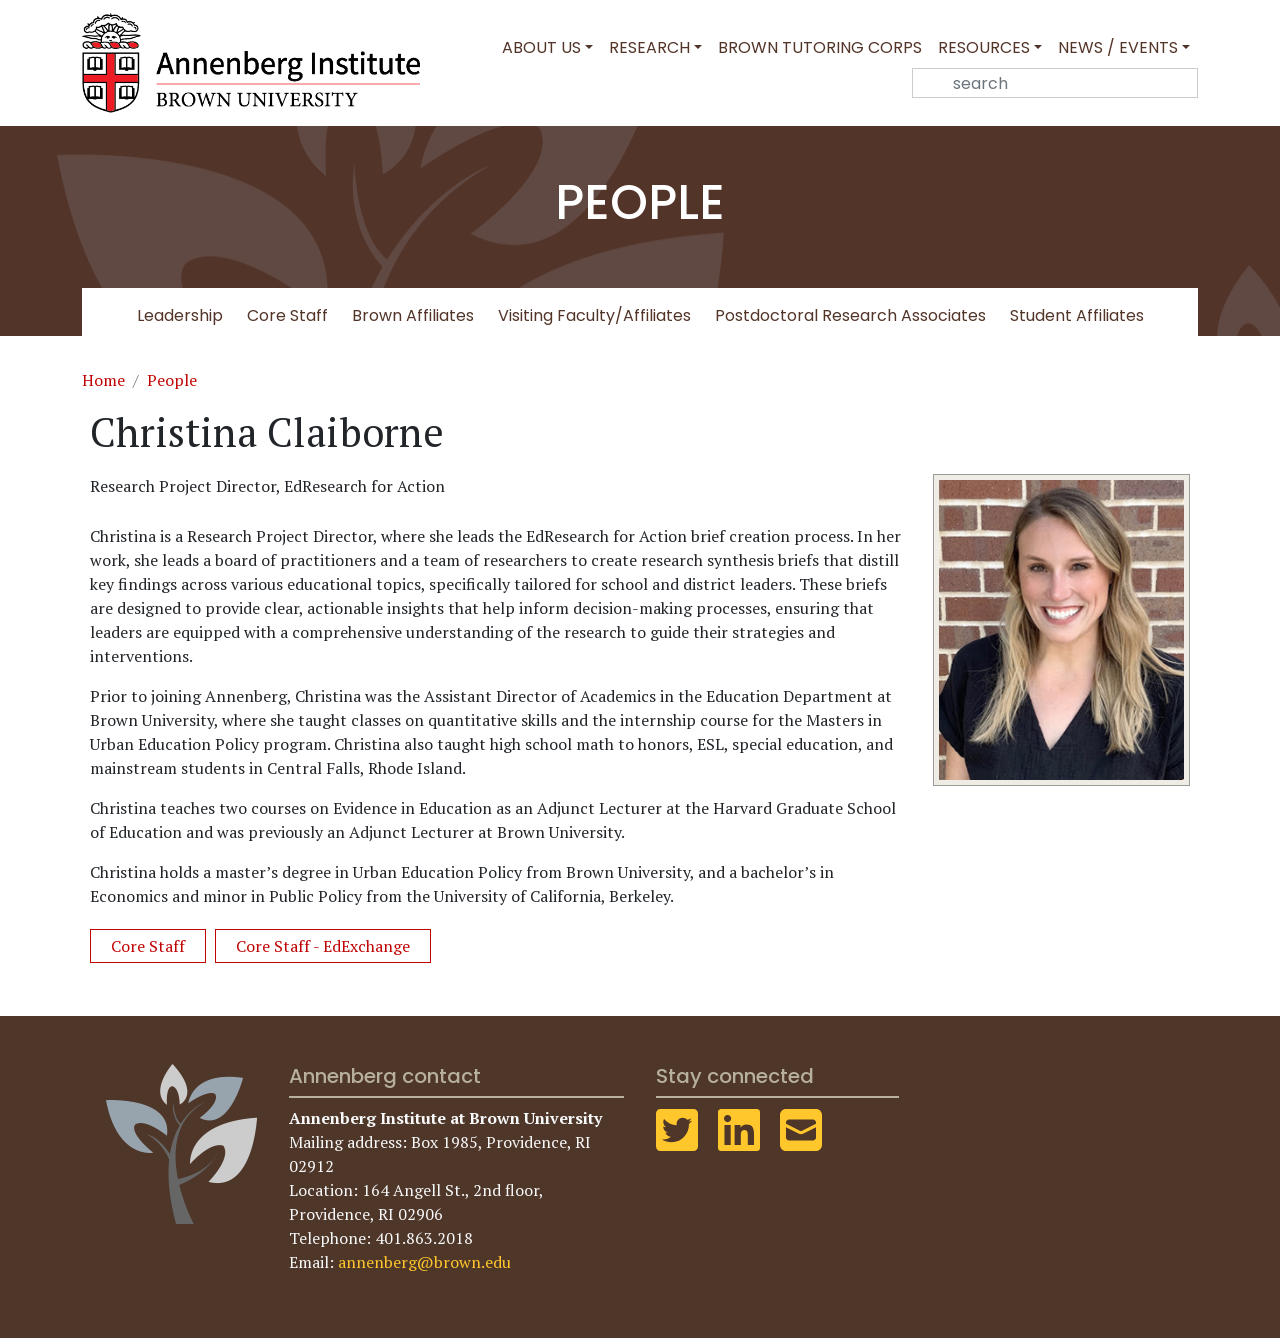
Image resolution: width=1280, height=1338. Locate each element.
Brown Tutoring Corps (820, 47)
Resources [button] (984, 47)
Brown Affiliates (413, 315)
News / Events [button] (1118, 47)
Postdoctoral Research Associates (850, 315)
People (172, 380)
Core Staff (287, 315)
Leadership (180, 315)
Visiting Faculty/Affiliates (594, 315)
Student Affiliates (1077, 315)
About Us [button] (541, 47)
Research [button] (649, 47)
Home (103, 380)
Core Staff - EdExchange (323, 946)
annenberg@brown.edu (424, 1262)
